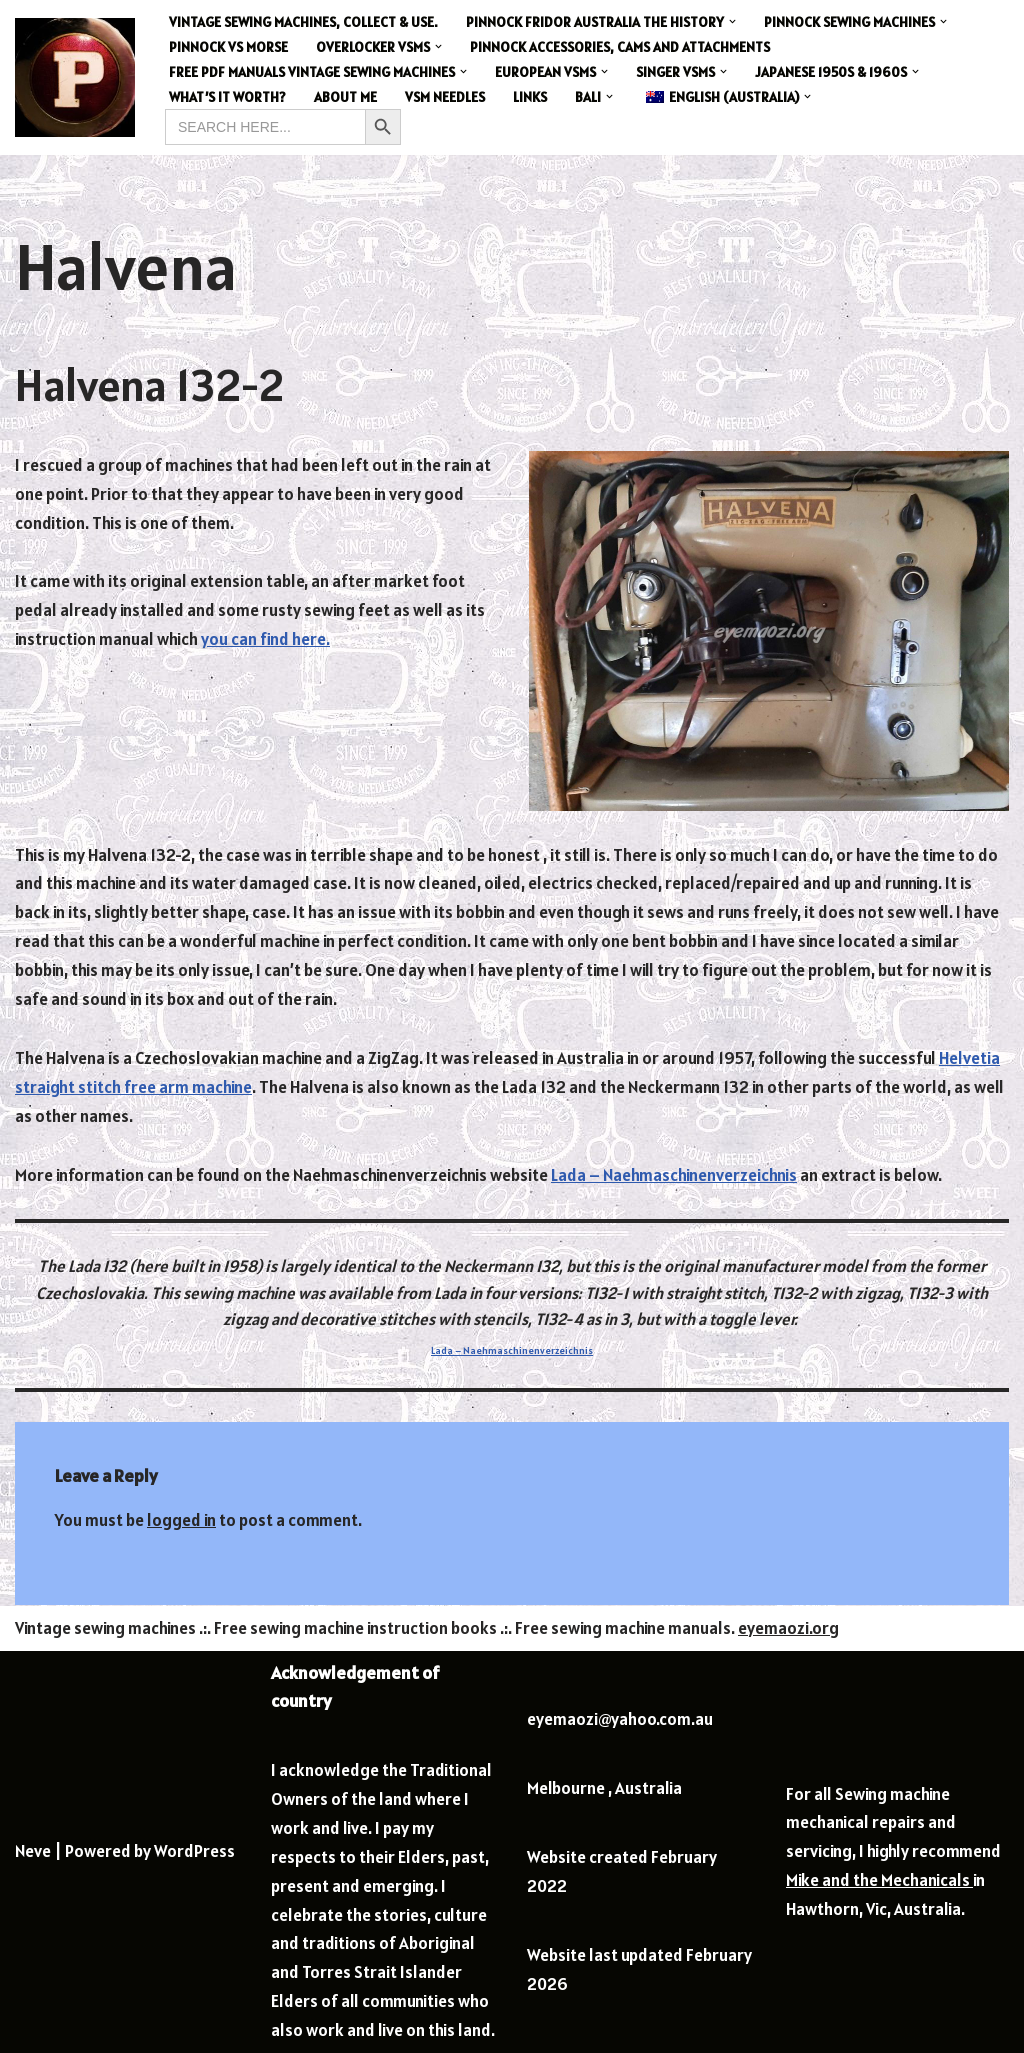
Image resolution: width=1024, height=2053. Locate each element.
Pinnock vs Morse (228, 47)
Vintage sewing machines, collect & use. (303, 22)
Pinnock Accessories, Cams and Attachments (620, 47)
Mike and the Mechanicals (879, 1880)
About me (345, 97)
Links (530, 97)
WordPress (194, 1851)
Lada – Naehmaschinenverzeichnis (674, 1175)
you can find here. (265, 639)
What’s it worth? (227, 97)
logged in (181, 1520)
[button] (732, 21)
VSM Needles (445, 97)
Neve (33, 1851)
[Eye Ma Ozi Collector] (75, 77)
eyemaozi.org (788, 1628)
